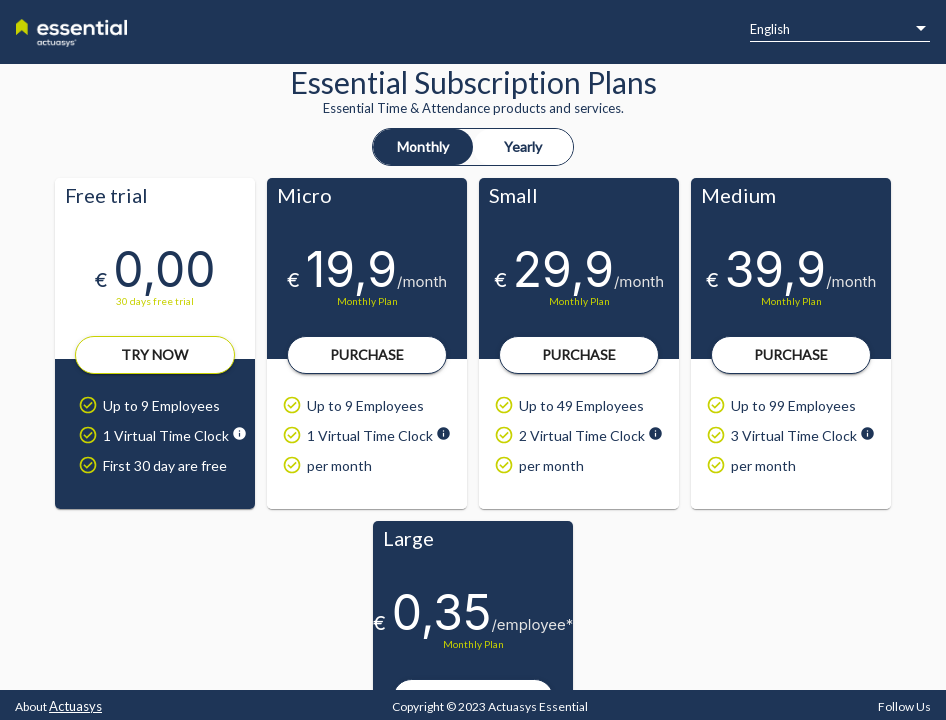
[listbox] (840, 29)
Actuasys (75, 706)
